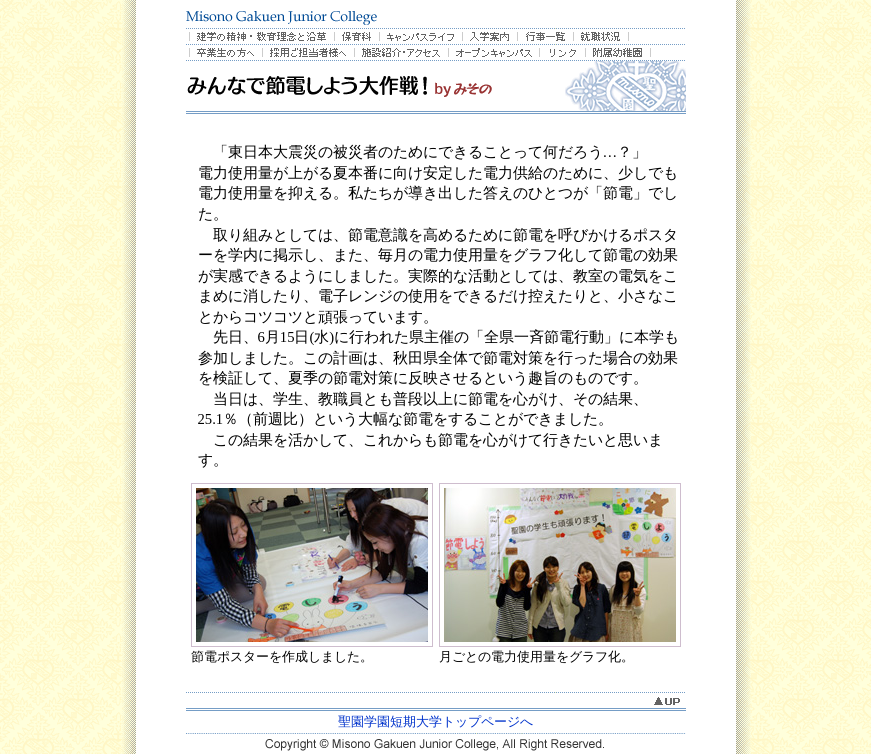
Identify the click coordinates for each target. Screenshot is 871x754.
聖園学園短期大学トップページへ (435, 721)
